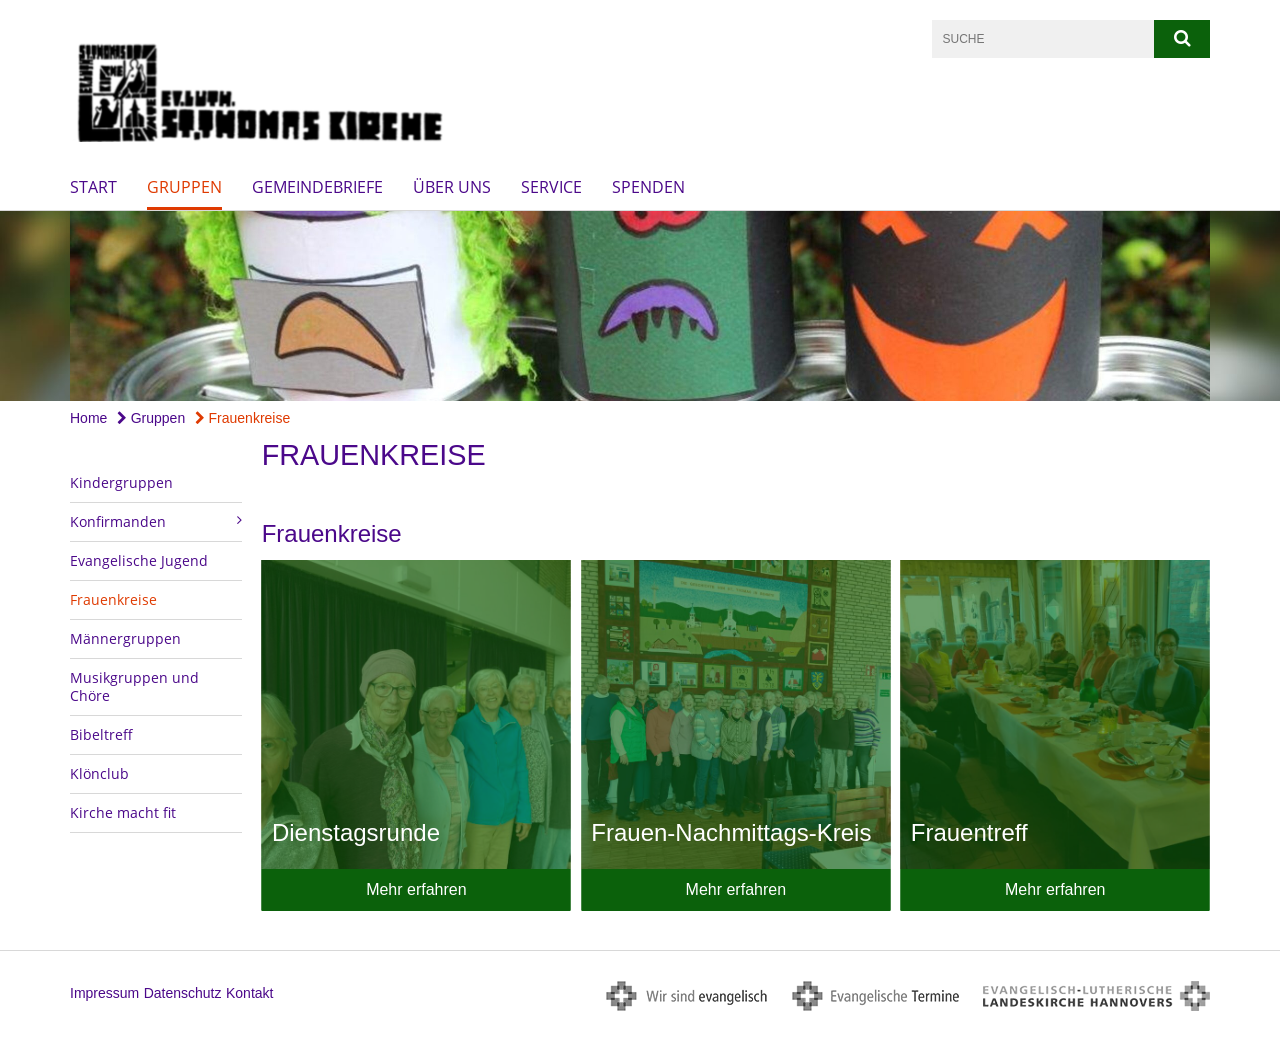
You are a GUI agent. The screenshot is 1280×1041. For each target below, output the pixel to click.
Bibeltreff (101, 734)
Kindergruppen (121, 482)
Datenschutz (183, 993)
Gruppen (184, 187)
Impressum (104, 993)
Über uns (452, 187)
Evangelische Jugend (139, 560)
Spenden (648, 187)
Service (551, 187)
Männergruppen (125, 638)
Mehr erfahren (416, 889)
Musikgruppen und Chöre (134, 686)
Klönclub (99, 773)
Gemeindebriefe (317, 187)
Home (88, 418)
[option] (640, 306)
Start (93, 187)
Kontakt (249, 993)
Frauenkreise (243, 418)
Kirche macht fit (123, 812)
